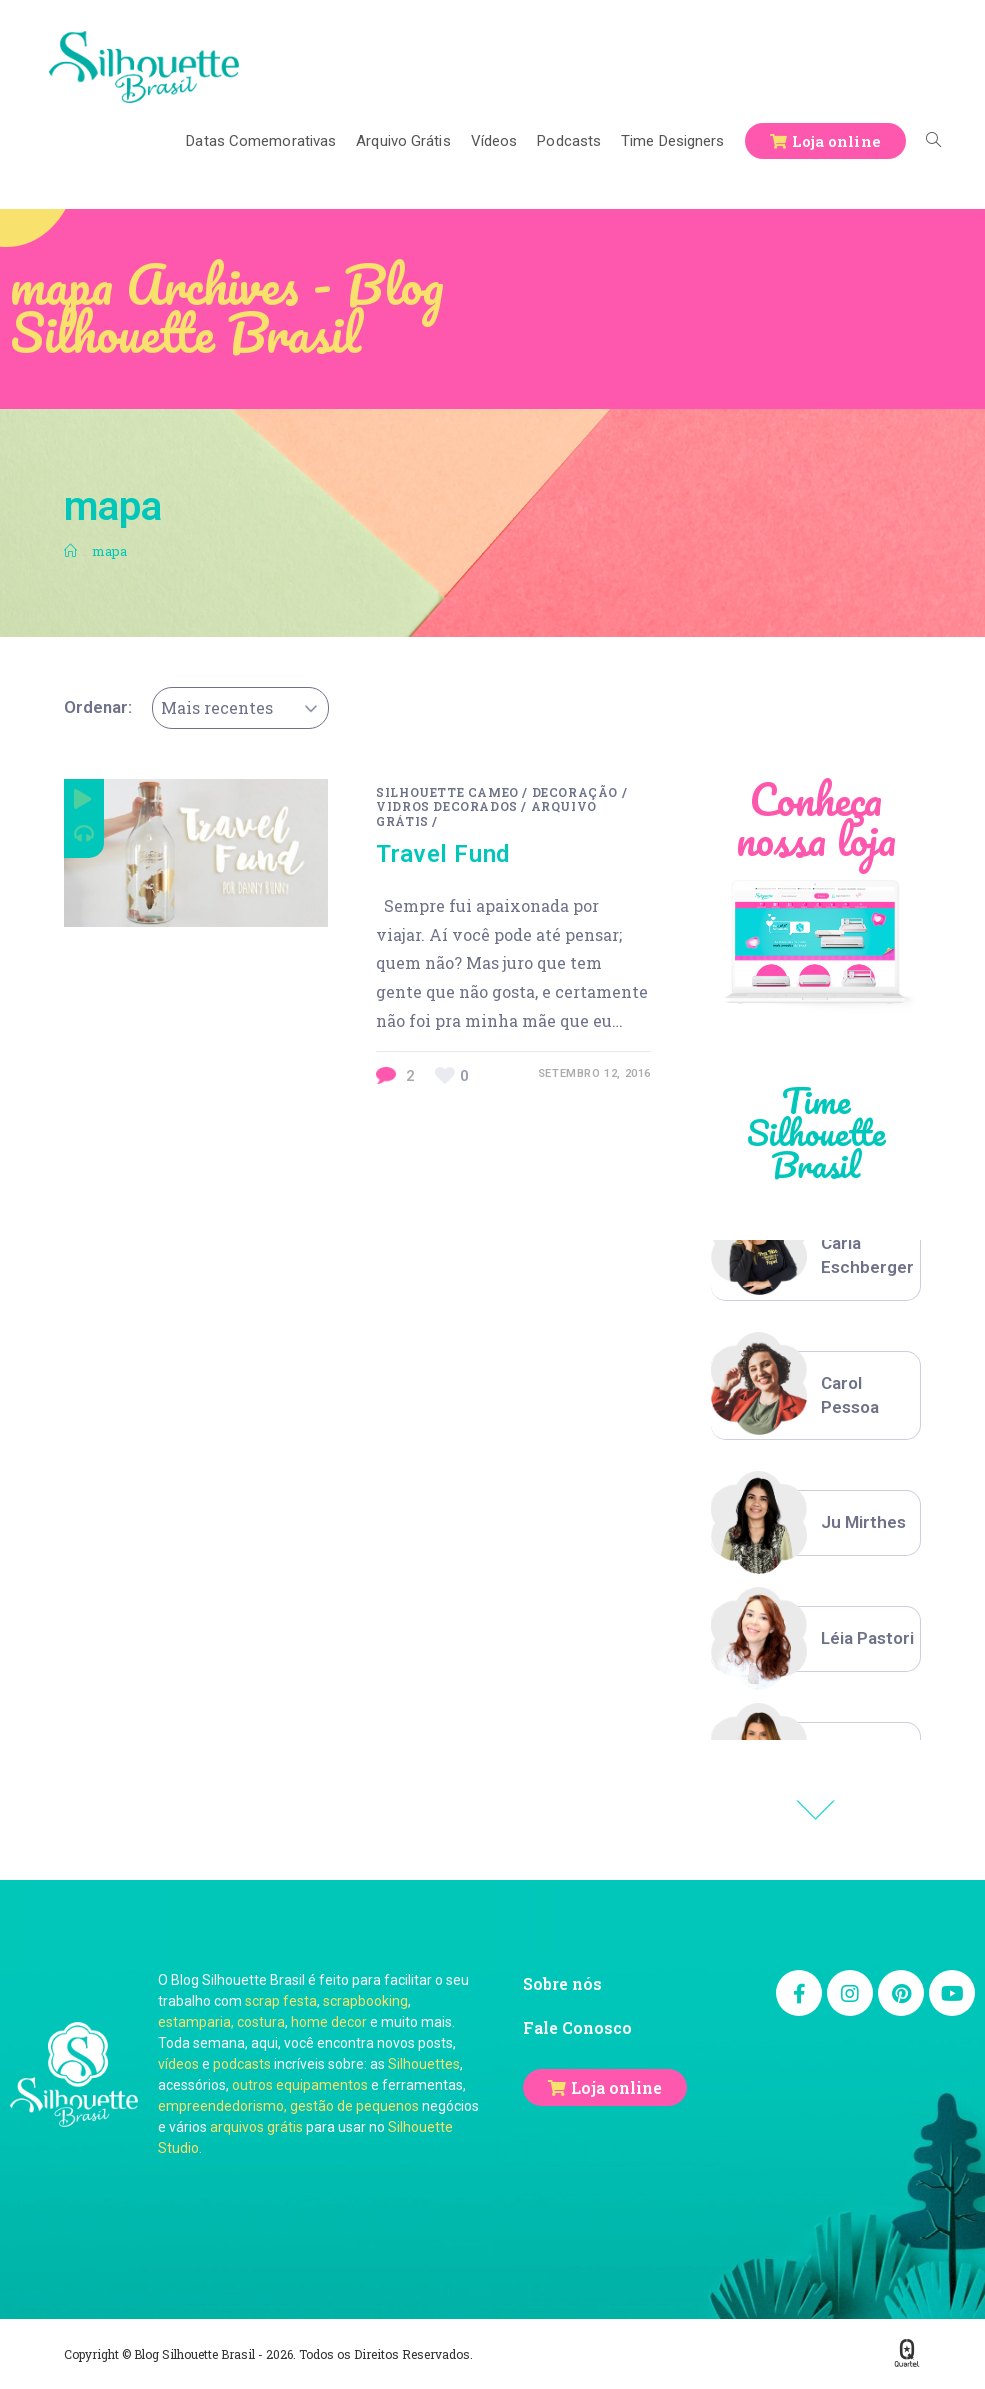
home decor (329, 2022)
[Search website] (933, 141)
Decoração (575, 792)
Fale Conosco (577, 2027)
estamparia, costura (221, 2022)
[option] (816, 1256)
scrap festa (281, 2001)
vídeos (178, 2064)
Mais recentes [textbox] (217, 707)
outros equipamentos (300, 2085)
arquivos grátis (256, 2127)
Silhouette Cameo (447, 792)
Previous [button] (816, 1810)
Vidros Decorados (447, 806)
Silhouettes (424, 2064)
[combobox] (240, 708)
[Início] (70, 551)
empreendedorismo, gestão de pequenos (288, 2106)
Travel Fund (443, 854)
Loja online (616, 2087)
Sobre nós (562, 1983)
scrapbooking (365, 2001)
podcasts (242, 2064)
